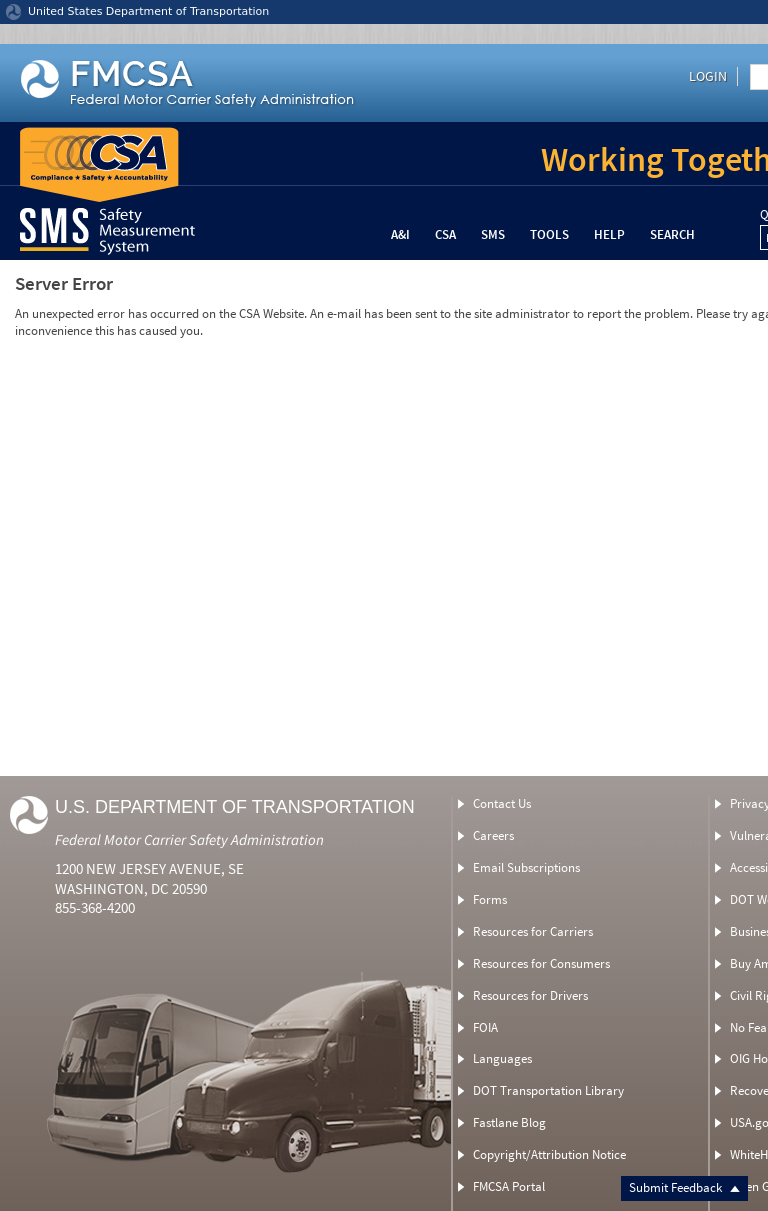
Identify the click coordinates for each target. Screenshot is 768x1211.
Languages (502, 1058)
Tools (549, 234)
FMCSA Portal (509, 1186)
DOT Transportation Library (548, 1090)
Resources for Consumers (541, 963)
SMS (493, 234)
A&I (400, 234)
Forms (490, 899)
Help (609, 234)
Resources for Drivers (530, 995)
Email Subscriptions (526, 867)
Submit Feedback (684, 1187)
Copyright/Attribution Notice (549, 1154)
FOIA (485, 1027)
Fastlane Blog (509, 1122)
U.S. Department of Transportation (235, 807)
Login (708, 76)
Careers (493, 835)
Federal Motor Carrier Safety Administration (189, 839)
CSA (445, 234)
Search (672, 234)
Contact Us (502, 803)
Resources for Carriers (533, 931)
